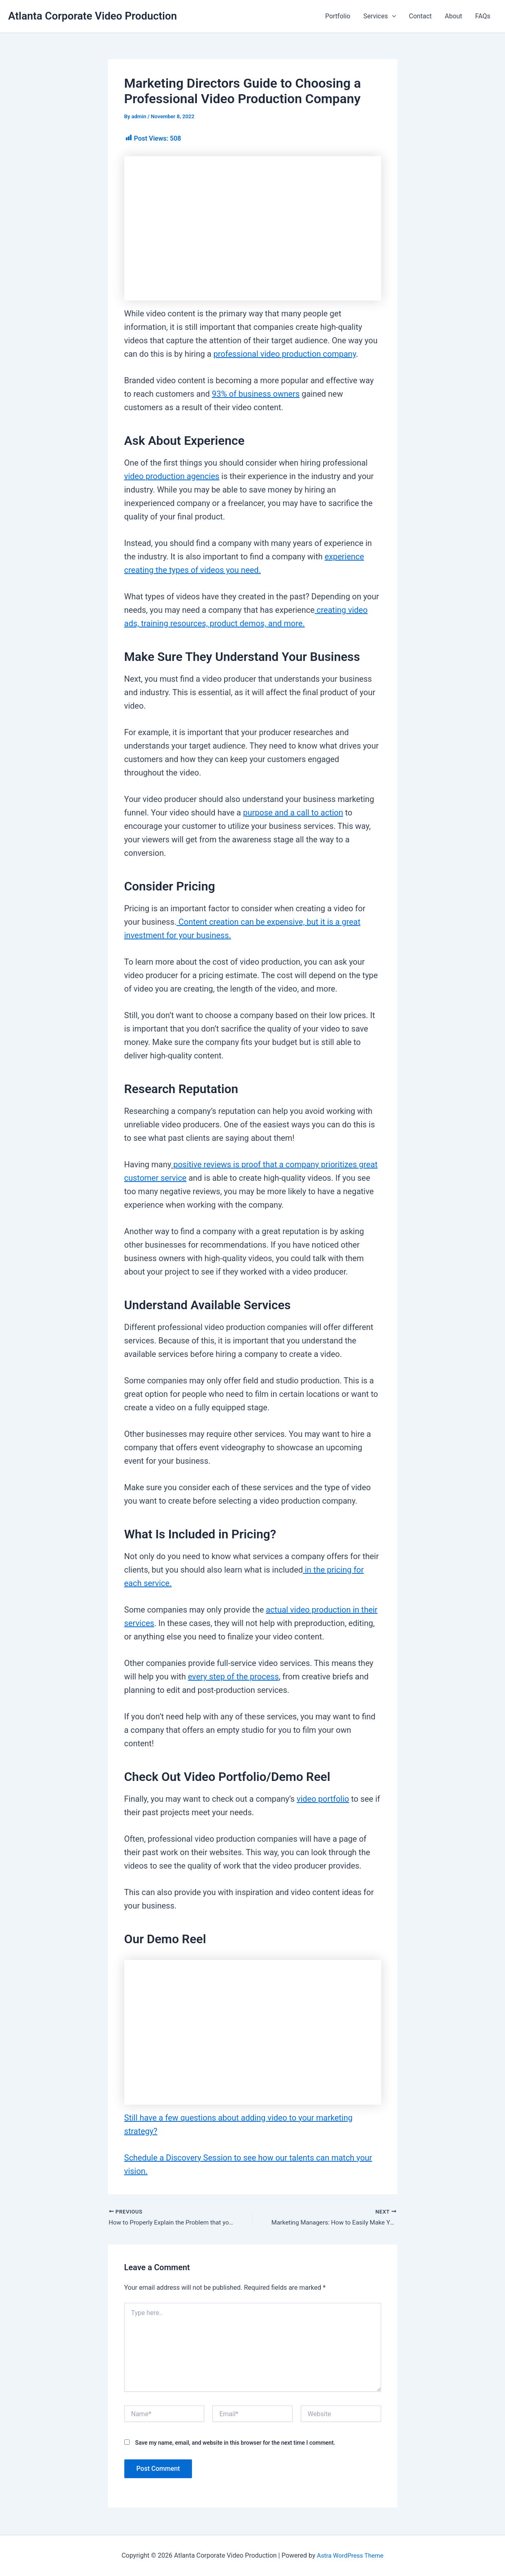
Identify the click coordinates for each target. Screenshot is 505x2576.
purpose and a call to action (293, 812)
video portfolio (323, 1799)
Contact (420, 16)
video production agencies (172, 476)
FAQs (482, 16)
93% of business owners (256, 394)
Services (379, 16)
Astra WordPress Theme (350, 2555)
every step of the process (233, 1676)
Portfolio (338, 16)
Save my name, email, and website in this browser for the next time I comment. (235, 2443)
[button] (392, 16)
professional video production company (285, 354)
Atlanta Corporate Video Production (92, 16)
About (453, 16)
